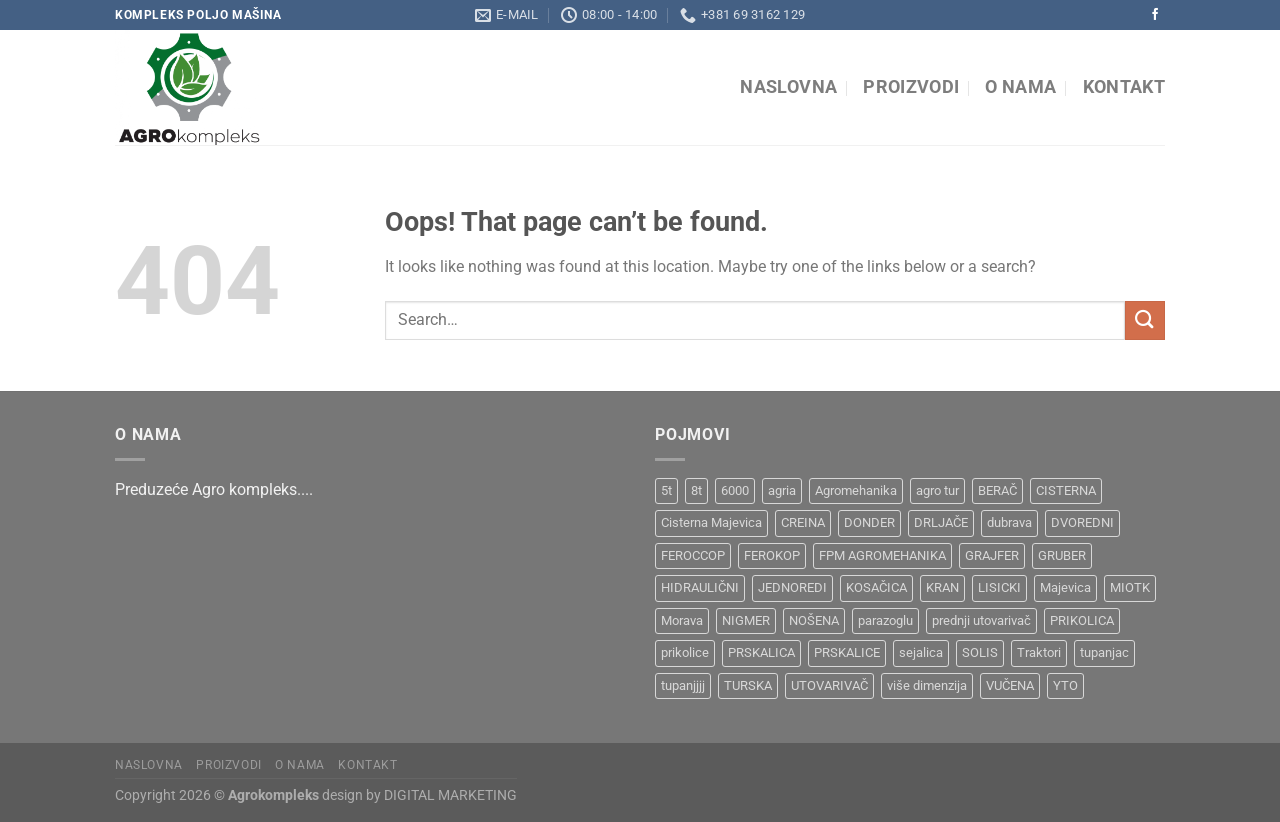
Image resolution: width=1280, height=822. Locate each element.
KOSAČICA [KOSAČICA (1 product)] (876, 587)
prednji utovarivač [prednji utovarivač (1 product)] (981, 620)
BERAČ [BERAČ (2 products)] (997, 490)
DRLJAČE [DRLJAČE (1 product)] (941, 522)
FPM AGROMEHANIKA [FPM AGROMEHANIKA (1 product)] (882, 555)
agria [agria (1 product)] (782, 490)
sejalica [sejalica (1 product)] (921, 652)
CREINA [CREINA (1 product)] (803, 522)
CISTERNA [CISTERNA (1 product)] (1066, 490)
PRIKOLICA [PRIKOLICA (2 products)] (1082, 620)
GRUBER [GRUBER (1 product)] (1062, 555)
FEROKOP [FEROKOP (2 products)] (772, 555)
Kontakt (1124, 87)
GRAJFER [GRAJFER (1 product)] (992, 555)
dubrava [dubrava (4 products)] (1009, 522)
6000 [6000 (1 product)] (735, 490)
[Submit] (1145, 320)
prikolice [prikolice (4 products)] (685, 652)
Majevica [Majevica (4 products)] (1065, 587)
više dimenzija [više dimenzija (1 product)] (927, 685)
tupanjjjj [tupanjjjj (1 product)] (683, 685)
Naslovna (788, 87)
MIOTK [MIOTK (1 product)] (1130, 587)
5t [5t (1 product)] (666, 490)
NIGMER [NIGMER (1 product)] (746, 620)
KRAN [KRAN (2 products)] (942, 587)
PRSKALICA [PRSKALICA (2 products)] (761, 652)
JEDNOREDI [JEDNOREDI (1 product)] (792, 587)
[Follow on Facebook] (1155, 15)
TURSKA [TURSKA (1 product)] (748, 685)
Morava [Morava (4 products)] (682, 620)
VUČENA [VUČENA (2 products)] (1010, 685)
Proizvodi (911, 87)
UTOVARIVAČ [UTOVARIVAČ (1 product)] (829, 685)
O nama (1020, 87)
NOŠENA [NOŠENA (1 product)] (814, 620)
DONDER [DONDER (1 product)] (869, 522)
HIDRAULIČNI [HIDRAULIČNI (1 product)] (700, 587)
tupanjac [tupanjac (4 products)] (1104, 652)
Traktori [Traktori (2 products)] (1039, 652)
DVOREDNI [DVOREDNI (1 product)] (1082, 522)
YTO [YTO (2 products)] (1065, 685)
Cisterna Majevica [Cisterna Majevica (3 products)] (711, 522)
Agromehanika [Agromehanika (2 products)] (856, 490)
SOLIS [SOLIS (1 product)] (980, 652)
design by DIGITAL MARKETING (418, 795)
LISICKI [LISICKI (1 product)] (999, 587)
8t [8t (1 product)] (696, 490)
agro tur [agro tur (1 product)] (937, 490)
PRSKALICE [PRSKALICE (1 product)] (847, 652)
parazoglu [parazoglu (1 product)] (885, 620)
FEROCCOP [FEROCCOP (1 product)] (693, 555)
